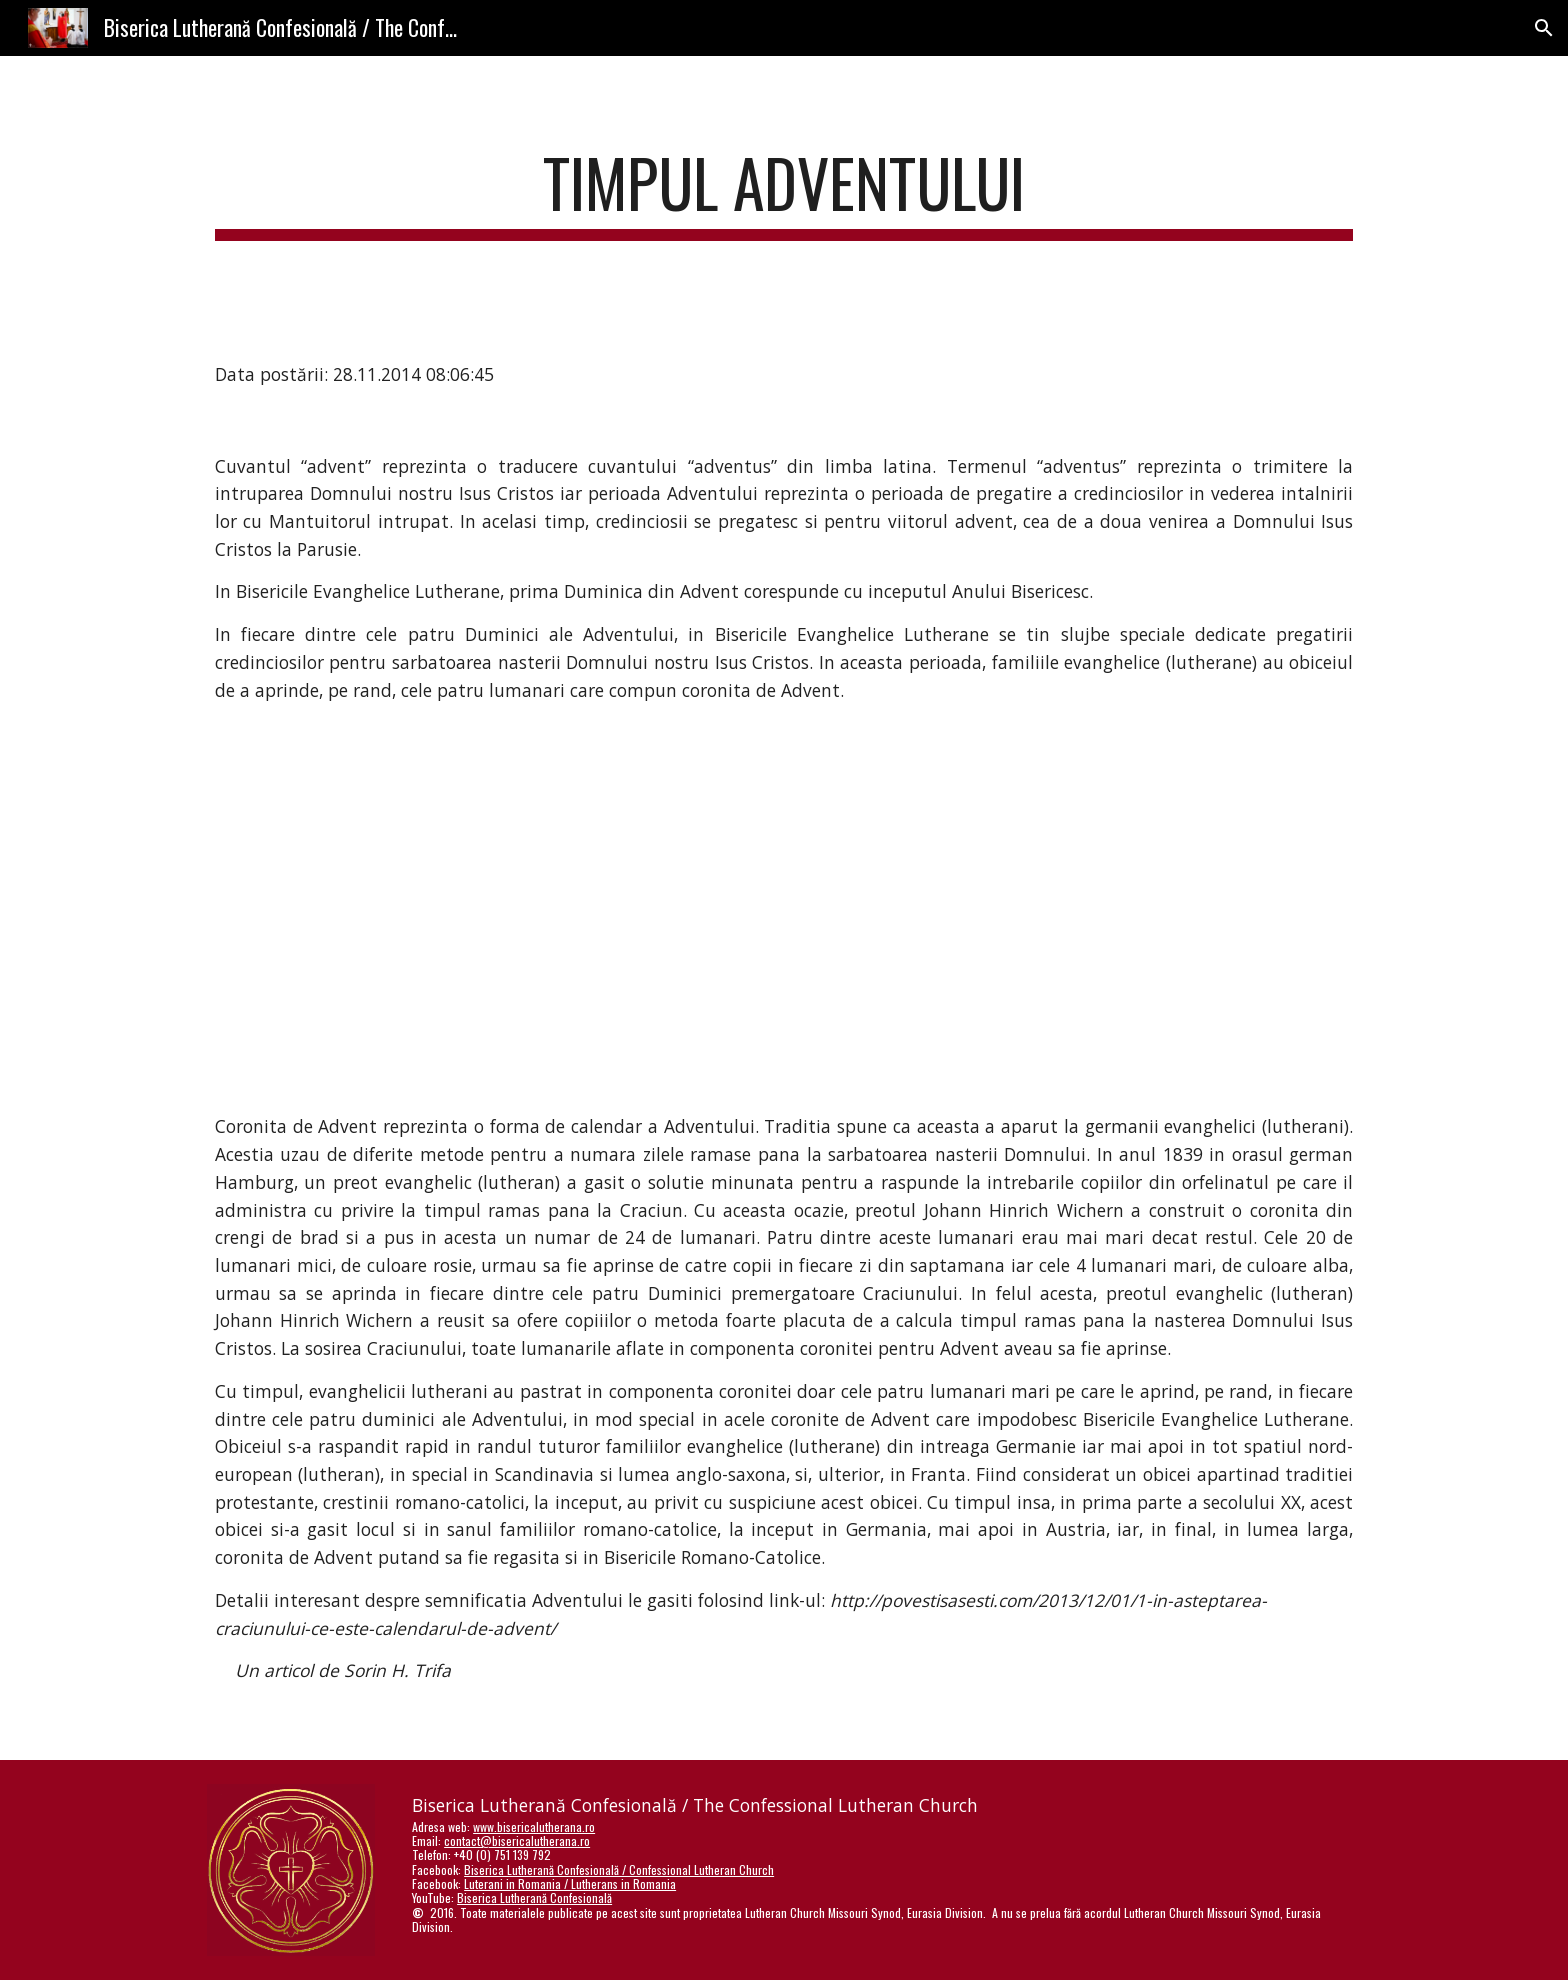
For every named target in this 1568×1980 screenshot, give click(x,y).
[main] (784, 192)
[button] (1544, 28)
